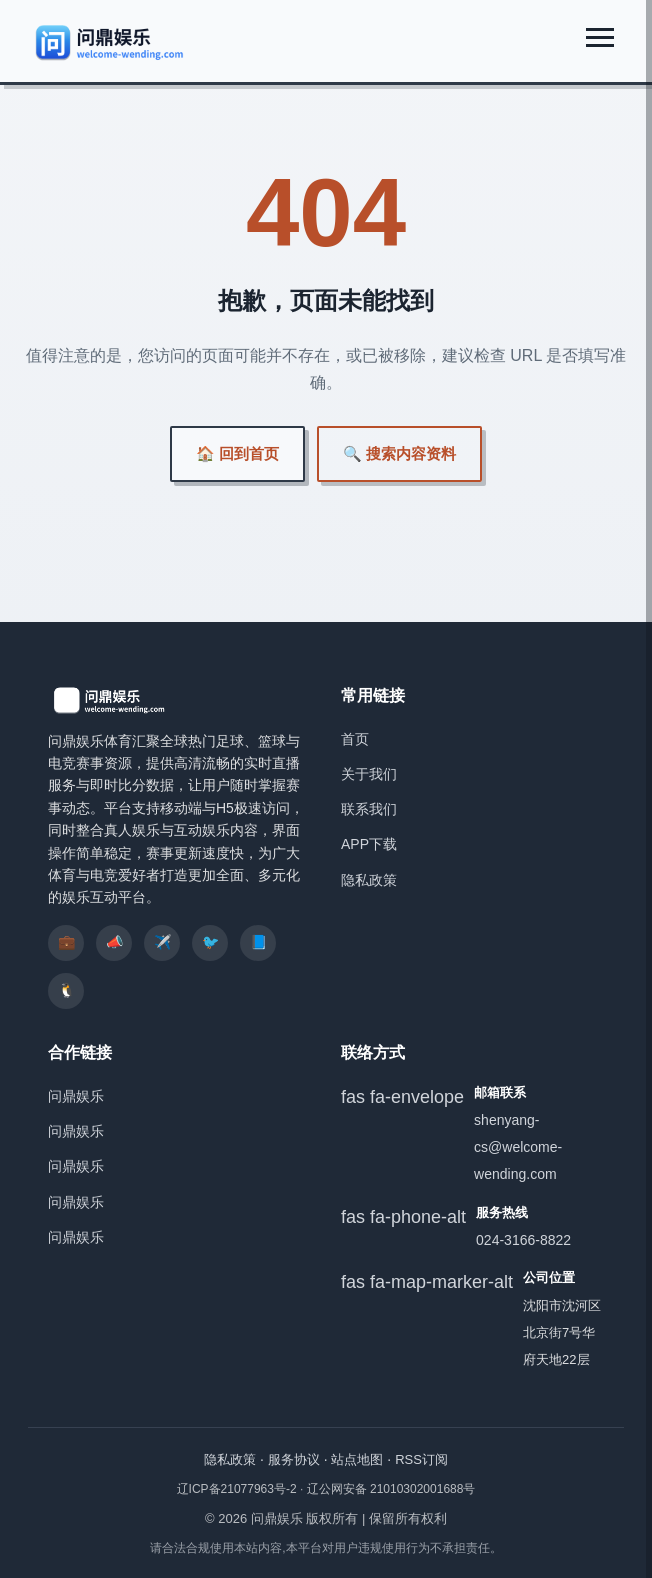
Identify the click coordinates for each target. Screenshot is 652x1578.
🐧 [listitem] (66, 990)
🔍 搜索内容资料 (399, 453)
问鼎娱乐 (76, 1096)
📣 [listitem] (114, 942)
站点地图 (357, 1459)
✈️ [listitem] (162, 942)
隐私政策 (369, 880)
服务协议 (294, 1459)
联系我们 (369, 809)
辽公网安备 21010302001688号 (391, 1489)
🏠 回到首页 (237, 453)
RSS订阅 (421, 1459)
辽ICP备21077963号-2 (238, 1489)
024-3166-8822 (523, 1240)
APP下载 (369, 844)
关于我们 (369, 774)
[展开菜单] (600, 37)
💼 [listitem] (66, 942)
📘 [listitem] (258, 942)
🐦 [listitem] (210, 942)
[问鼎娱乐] (110, 42)
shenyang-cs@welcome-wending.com (518, 1147)
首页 (355, 739)
